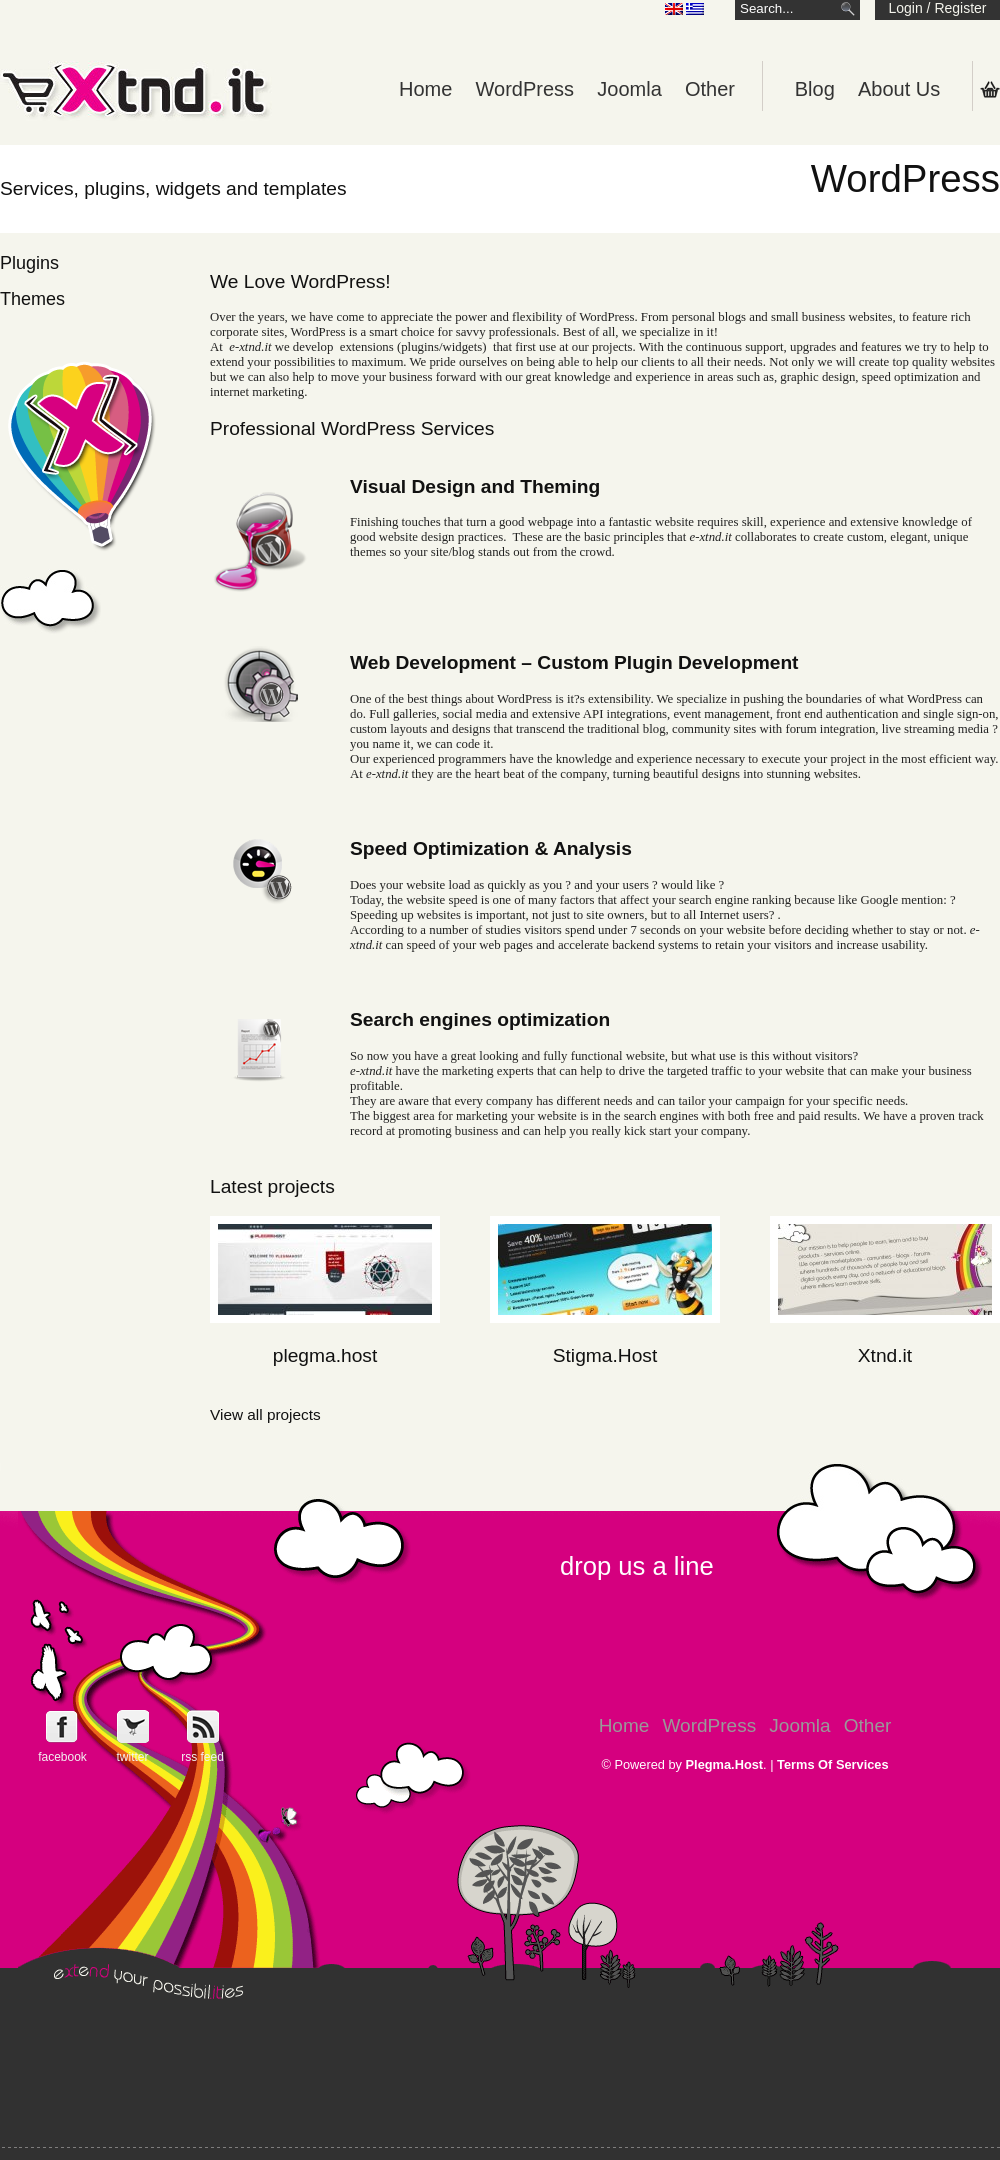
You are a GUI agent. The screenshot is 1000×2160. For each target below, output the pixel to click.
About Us (899, 89)
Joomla (629, 89)
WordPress (525, 89)
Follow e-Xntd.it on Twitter (132, 1726)
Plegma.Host (725, 1764)
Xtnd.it (885, 1355)
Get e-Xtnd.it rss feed (202, 1726)
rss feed (202, 1757)
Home (425, 89)
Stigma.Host (605, 1355)
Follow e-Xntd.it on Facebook (62, 1726)
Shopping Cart (990, 89)
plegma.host (325, 1355)
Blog (815, 89)
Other (710, 89)
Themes (32, 299)
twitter (132, 1757)
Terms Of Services (832, 1764)
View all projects (265, 1414)
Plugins (29, 263)
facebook (62, 1757)
